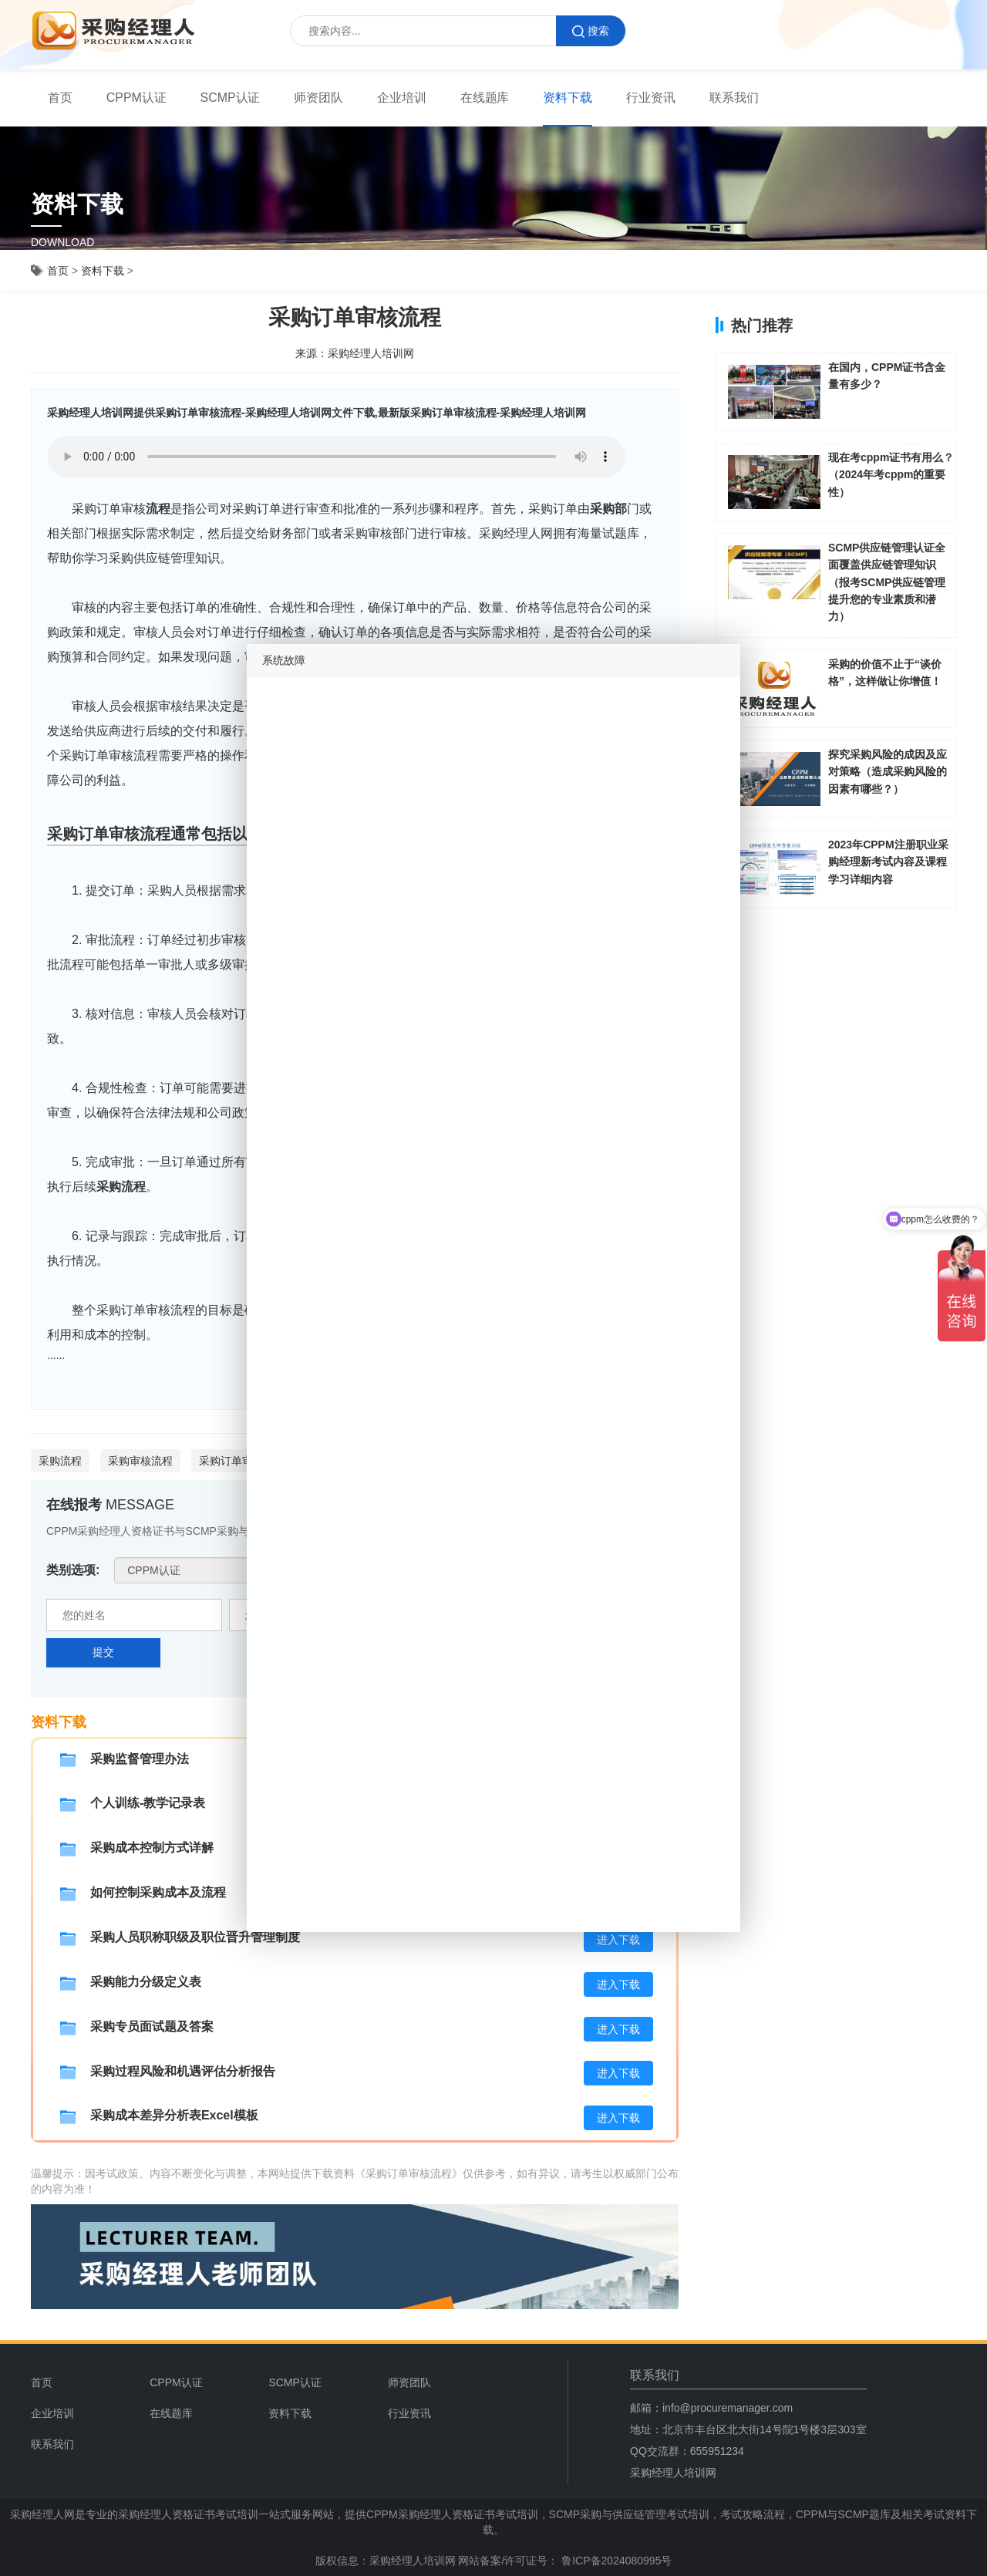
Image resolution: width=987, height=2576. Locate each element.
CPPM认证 (136, 97)
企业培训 (401, 97)
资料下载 (567, 97)
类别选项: (72, 1569)
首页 (60, 97)
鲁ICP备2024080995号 (615, 2560)
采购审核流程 (140, 1461)
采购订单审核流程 (242, 1461)
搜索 (590, 31)
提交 (103, 1652)
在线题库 (485, 97)
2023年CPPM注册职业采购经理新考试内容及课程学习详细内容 (888, 861)
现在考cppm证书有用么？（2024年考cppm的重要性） (891, 474)
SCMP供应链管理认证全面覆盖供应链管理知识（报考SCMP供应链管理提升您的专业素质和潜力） (886, 582)
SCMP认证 (230, 97)
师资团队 (318, 97)
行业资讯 (650, 97)
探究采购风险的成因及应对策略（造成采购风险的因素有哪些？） (887, 771)
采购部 (608, 508)
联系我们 (734, 97)
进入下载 (618, 1940)
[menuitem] (60, 97)
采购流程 (121, 1186)
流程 (158, 508)
